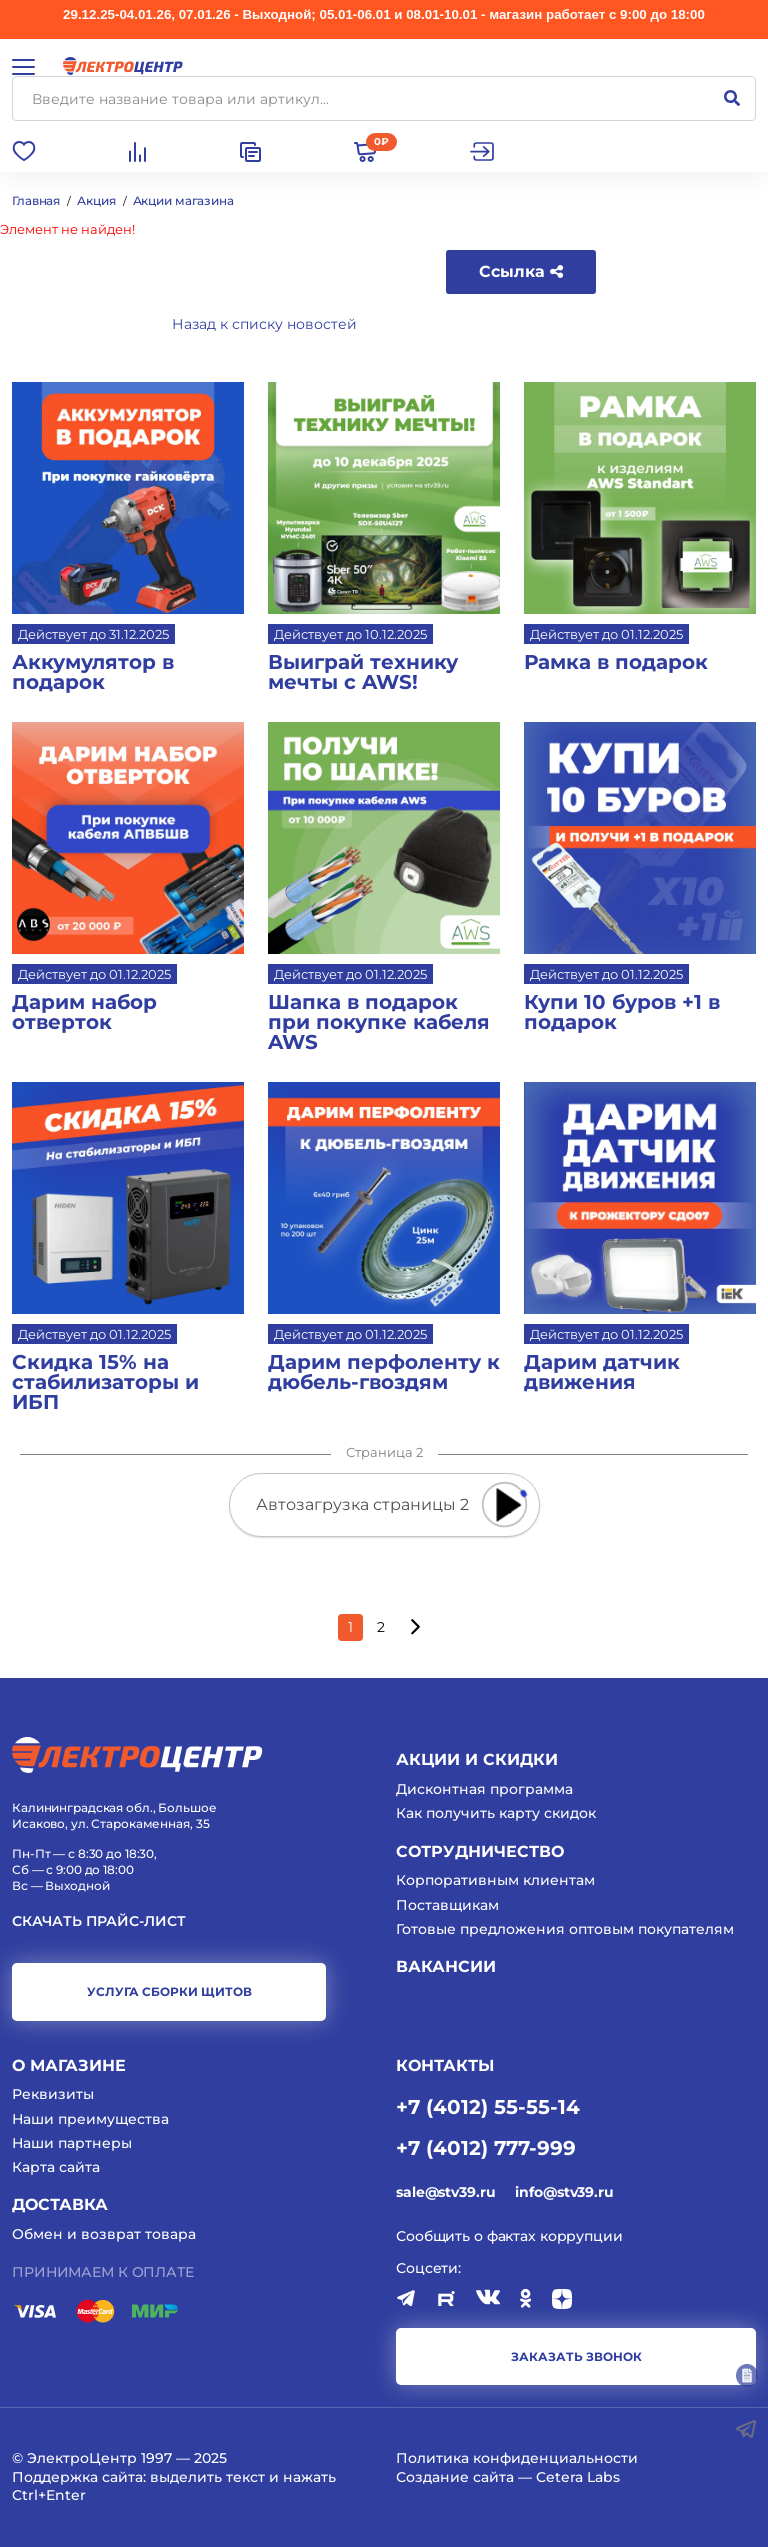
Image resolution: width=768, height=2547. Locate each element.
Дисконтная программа (484, 1789)
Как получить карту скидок (496, 1813)
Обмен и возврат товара (104, 2234)
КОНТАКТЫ (445, 2065)
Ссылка (521, 271)
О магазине (69, 2065)
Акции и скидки (477, 1759)
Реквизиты (53, 2094)
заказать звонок (576, 2356)
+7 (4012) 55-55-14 (488, 2106)
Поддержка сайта (77, 2477)
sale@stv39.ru (445, 2192)
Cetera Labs (578, 2477)
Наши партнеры (72, 2143)
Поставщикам (447, 1905)
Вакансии (446, 1966)
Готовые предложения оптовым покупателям (565, 1929)
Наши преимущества (90, 2119)
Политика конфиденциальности (517, 2458)
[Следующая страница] (414, 1627)
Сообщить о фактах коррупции (509, 2236)
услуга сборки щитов (169, 1991)
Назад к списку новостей (264, 324)
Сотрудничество (480, 1851)
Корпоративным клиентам (495, 1880)
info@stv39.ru (564, 2192)
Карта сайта (56, 2167)
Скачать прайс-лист (99, 1921)
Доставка (60, 2204)
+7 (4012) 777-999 (486, 2147)
